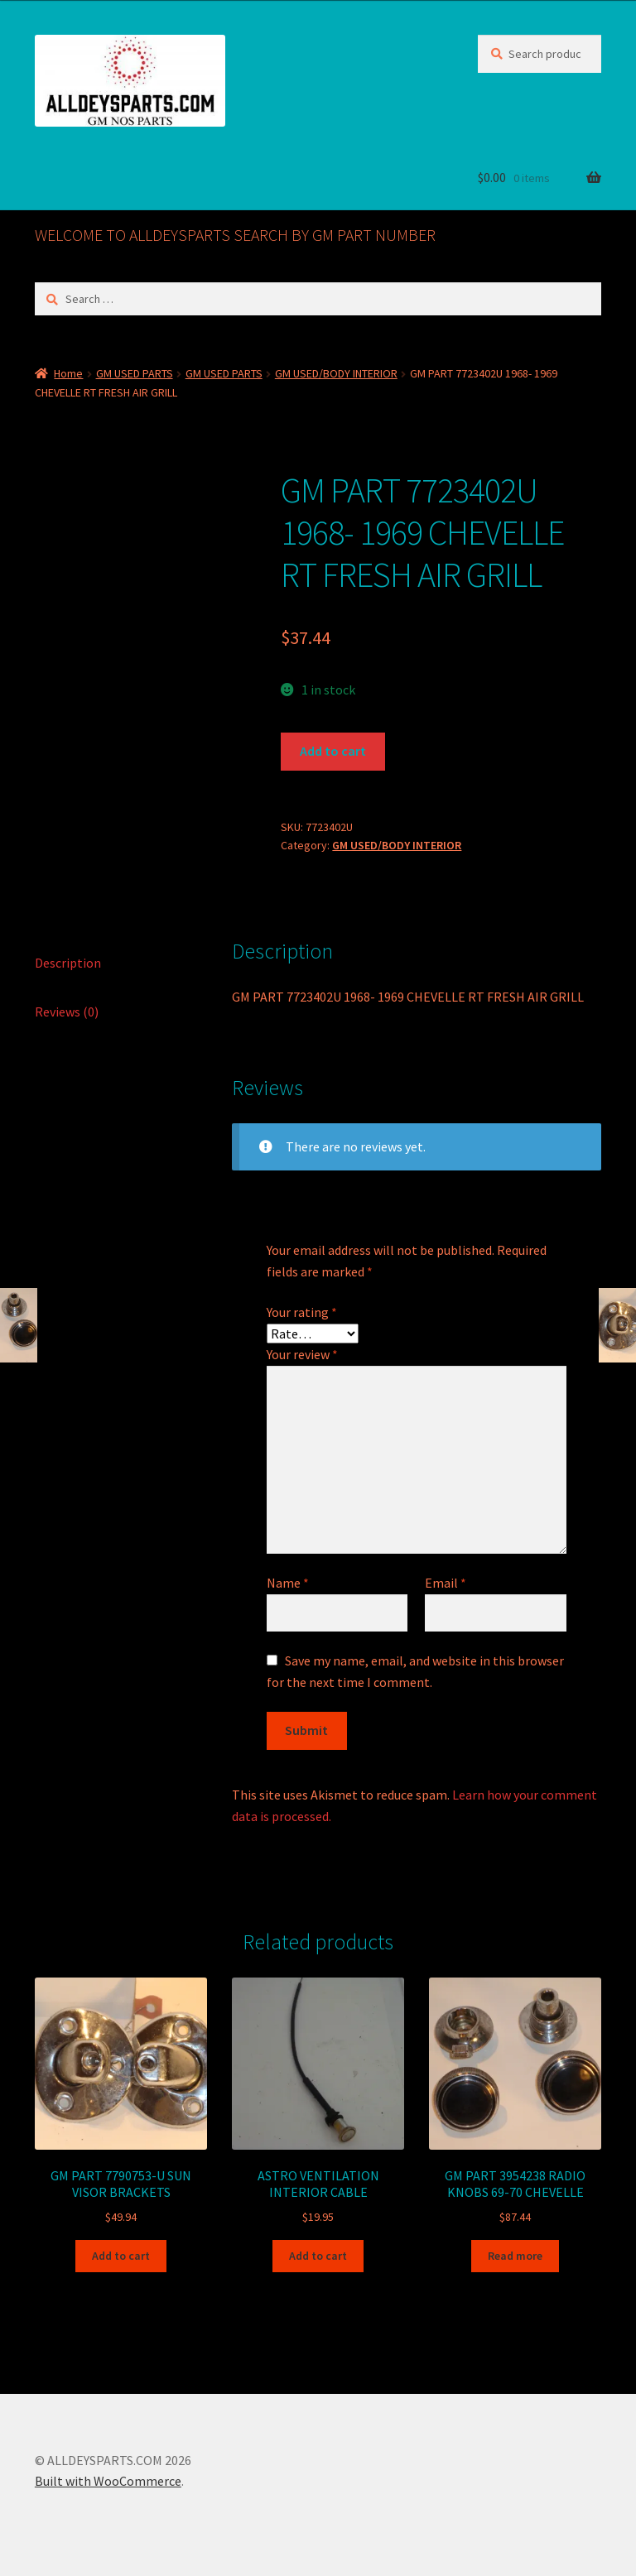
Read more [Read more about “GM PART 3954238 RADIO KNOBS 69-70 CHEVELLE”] (515, 2255)
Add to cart (333, 751)
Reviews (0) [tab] (67, 1011)
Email (445, 1582)
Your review (302, 1354)
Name (288, 1582)
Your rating (302, 1312)
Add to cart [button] (121, 2255)
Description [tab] (68, 962)
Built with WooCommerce (108, 2481)
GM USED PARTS (134, 373)
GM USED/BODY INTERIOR (336, 373)
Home (68, 373)
